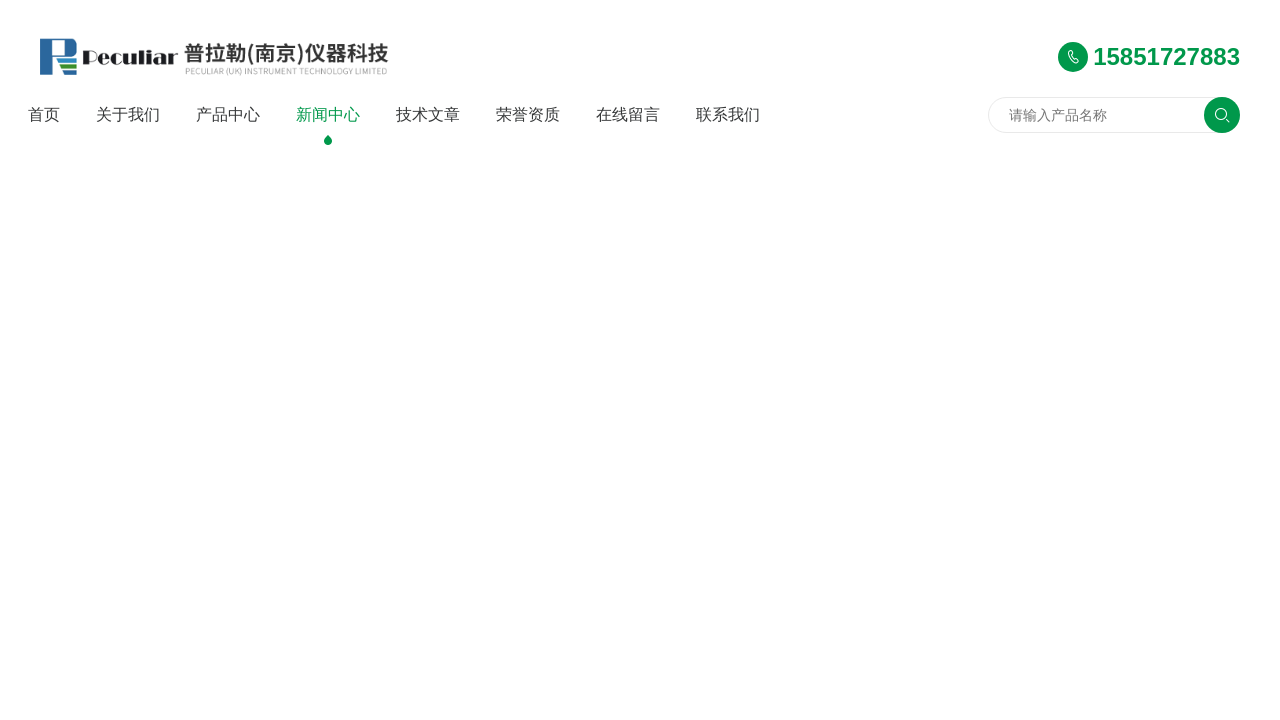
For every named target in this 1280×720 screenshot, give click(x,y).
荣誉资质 (528, 114)
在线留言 (628, 114)
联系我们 (728, 114)
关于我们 (128, 114)
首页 (44, 114)
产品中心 (228, 114)
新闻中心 (328, 114)
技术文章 (428, 114)
